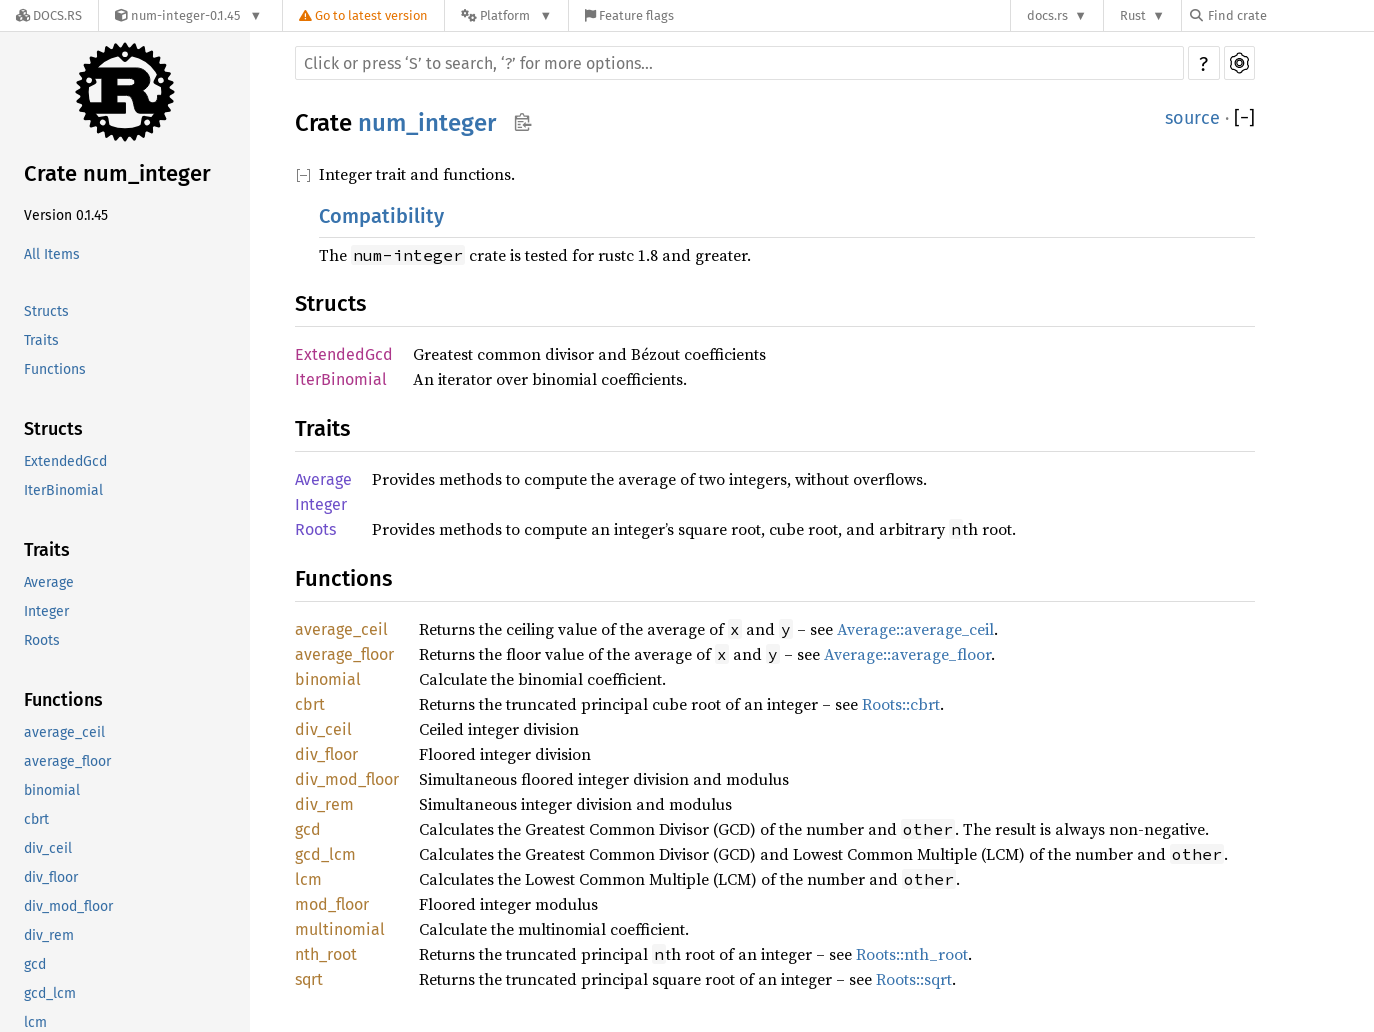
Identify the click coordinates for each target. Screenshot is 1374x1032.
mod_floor (332, 904)
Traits (41, 340)
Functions (55, 369)
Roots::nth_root (912, 954)
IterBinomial (63, 490)
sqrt (309, 979)
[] (1244, 118)
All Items (52, 254)
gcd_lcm (50, 993)
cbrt (36, 819)
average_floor (67, 761)
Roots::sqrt (914, 979)
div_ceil (48, 848)
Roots (42, 640)
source (1192, 118)
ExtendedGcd (65, 461)
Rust (1133, 15)
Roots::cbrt (901, 704)
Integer (46, 611)
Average (49, 582)
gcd (35, 964)
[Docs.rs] (49, 15)
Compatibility (381, 216)
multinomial (340, 929)
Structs (46, 311)
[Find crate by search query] (1290, 15)
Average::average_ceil (915, 629)
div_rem (49, 935)
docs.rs (1047, 15)
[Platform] (506, 15)
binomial (52, 790)
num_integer (427, 123)
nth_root (326, 954)
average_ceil (64, 732)
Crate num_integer (117, 173)
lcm (308, 879)
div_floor (51, 877)
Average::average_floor (907, 654)
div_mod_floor (68, 906)
